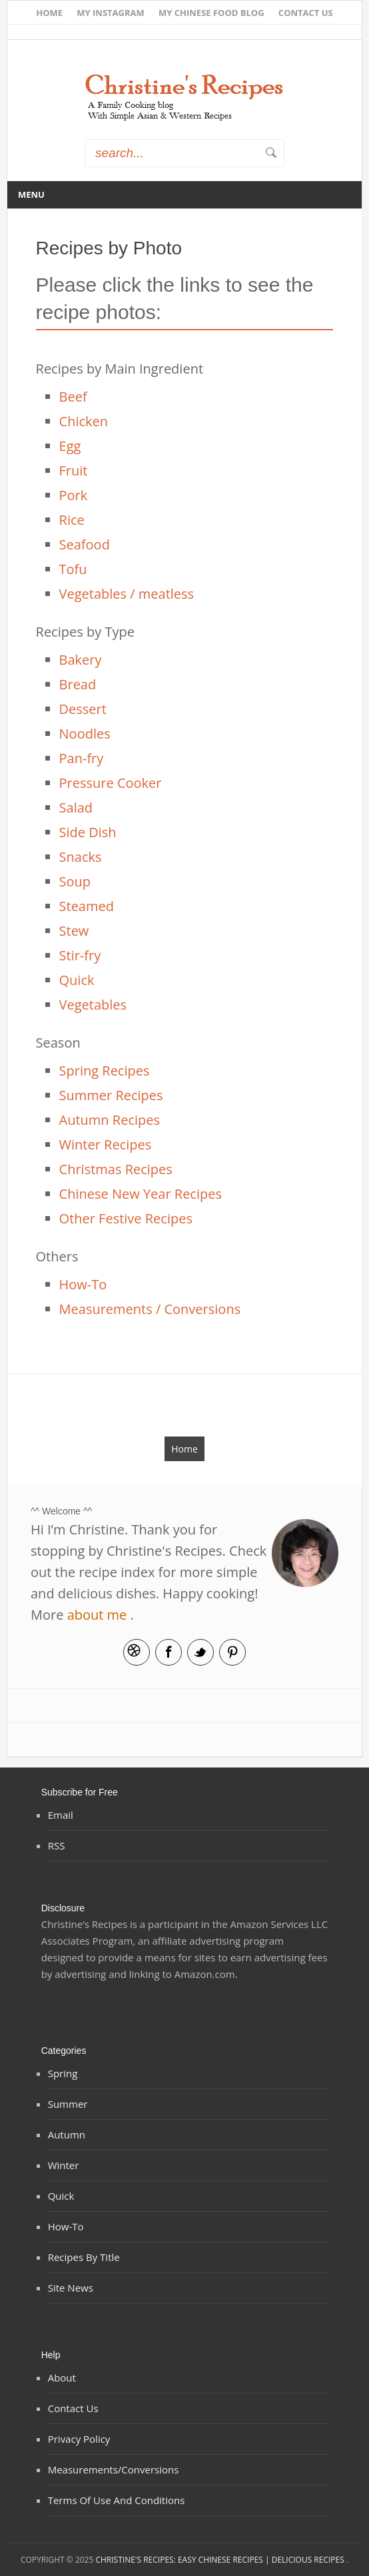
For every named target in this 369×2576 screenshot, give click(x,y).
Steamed (86, 906)
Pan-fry (81, 758)
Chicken (84, 421)
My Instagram (111, 13)
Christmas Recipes (116, 1169)
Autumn (66, 2134)
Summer (68, 2103)
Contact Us (305, 13)
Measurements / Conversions (150, 1309)
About (62, 2377)
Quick (77, 980)
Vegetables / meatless (126, 594)
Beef (73, 397)
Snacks (80, 857)
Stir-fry (80, 955)
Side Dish (88, 832)
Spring (63, 2073)
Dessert (83, 709)
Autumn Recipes (109, 1120)
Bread (78, 684)
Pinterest (232, 1652)
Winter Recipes (105, 1144)
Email (136, 1652)
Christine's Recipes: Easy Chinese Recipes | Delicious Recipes (220, 2559)
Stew (74, 931)
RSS (56, 1845)
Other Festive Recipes (125, 1218)
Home (49, 13)
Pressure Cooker (110, 783)
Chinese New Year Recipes (140, 1194)
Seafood (84, 544)
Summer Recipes (111, 1095)
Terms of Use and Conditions (116, 2500)
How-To (83, 1284)
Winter (63, 2165)
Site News (70, 2287)
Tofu (73, 569)
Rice (72, 520)
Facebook (168, 1652)
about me (97, 1615)
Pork (73, 495)
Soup (75, 881)
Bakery (80, 660)
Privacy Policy (79, 2438)
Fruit (73, 471)
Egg (70, 446)
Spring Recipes (104, 1071)
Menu (31, 194)
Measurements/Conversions (113, 2469)
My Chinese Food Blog (211, 13)
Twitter (200, 1652)
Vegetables (93, 1005)
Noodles (85, 734)
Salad (76, 807)
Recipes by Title (84, 2257)
